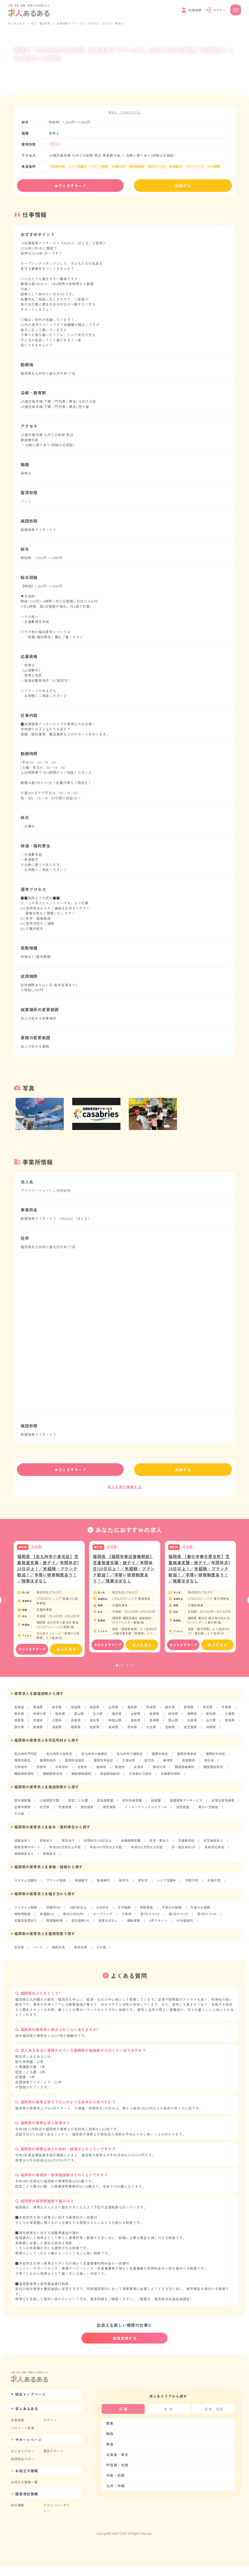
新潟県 (61, 1718)
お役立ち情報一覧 (24, 2492)
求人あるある (16, 23)
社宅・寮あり (162, 1853)
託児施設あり (217, 1853)
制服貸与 (50, 1867)
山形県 (115, 1711)
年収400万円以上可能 (107, 1860)
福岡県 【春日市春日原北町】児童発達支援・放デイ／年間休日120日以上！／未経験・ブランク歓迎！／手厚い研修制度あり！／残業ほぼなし (199, 1572)
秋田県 (96, 1711)
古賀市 (83, 1779)
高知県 (96, 1731)
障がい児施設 (24, 1826)
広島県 (214, 1725)
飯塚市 (171, 1772)
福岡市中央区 (219, 1765)
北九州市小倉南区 (96, 1765)
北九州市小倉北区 (60, 1765)
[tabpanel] (49, 1603)
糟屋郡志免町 (216, 1779)
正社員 (19, 1961)
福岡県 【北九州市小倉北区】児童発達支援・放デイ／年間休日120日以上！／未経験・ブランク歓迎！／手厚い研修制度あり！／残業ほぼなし (48, 1572)
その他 (48, 1826)
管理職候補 (55, 1934)
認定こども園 (79, 1813)
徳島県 (38, 1731)
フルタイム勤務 (26, 1921)
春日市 (212, 1772)
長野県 (156, 1718)
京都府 (57, 1725)
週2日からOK (182, 1927)
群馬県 (191, 1711)
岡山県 (194, 1725)
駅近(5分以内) (74, 1927)
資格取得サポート (27, 1860)
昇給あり (46, 1853)
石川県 (99, 1718)
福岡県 (115, 1731)
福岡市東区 (162, 1765)
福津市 (102, 1779)
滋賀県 (38, 1725)
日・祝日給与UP (187, 1860)
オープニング (104, 1927)
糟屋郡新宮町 (53, 1786)
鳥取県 (156, 1725)
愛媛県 (76, 1731)
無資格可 (105, 1894)
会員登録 (17, 2430)
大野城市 (21, 1779)
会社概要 (17, 2515)
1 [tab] (117, 1669)
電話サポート (53, 2461)
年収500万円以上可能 (150, 1860)
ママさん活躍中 (26, 1894)
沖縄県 (42, 1738)
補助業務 (135, 1934)
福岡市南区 (22, 1772)
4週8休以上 (79, 1921)
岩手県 (57, 1711)
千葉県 (229, 1711)
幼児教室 (218, 1819)
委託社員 (81, 1961)
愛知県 (214, 1718)
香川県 (57, 1731)
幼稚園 (158, 1813)
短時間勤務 (22, 1927)
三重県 (19, 1725)
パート (38, 1961)
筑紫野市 (191, 1772)
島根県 (175, 1725)
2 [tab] (122, 1669)
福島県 (134, 1711)
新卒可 (126, 1894)
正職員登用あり (26, 1934)
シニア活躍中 (169, 1894)
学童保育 (98, 1819)
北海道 (19, 1711)
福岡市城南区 (76, 1772)
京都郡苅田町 (173, 1786)
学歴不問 (194, 1894)
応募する (183, 185)
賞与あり (69, 1853)
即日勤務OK (82, 1934)
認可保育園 (22, 1813)
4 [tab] (132, 1669)
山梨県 (137, 1718)
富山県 (80, 1718)
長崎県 (153, 1731)
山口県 (19, 1731)
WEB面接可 (188, 1934)
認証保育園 (106, 1813)
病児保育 (143, 1819)
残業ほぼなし (110, 1934)
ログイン (50, 2430)
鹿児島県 (21, 1738)
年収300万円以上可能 (66, 1860)
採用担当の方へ (22, 2469)
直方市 (152, 1772)
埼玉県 (210, 1711)
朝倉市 (122, 1779)
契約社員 (59, 1961)
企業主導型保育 (26, 1819)
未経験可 (82, 1894)
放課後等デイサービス (189, 1813)
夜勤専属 (149, 1921)
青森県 (38, 1711)
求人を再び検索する (124, 1487)
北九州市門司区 (26, 1765)
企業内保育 (55, 1819)
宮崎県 (210, 1731)
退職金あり (22, 1853)
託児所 (78, 1819)
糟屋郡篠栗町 (187, 1779)
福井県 (118, 1718)
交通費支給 (189, 1853)
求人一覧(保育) (40, 23)
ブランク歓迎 (57, 1894)
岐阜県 (175, 1718)
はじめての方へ (22, 2461)
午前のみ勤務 (175, 1921)
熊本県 (172, 1731)
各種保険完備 (133, 1853)
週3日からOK (211, 1927)
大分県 (191, 1731)
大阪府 (76, 1725)
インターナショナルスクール (181, 1819)
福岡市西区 (48, 1772)
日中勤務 (126, 1921)
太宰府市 (62, 1779)
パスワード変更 (22, 2438)
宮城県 (76, 1711)
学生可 (145, 1894)
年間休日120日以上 (99, 1853)
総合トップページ (30, 2404)
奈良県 (115, 1725)
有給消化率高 (219, 1860)
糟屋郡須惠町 (24, 1786)
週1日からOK (153, 1927)
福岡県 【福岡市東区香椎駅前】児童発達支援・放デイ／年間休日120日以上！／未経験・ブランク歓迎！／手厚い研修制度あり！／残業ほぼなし (124, 1572)
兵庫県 (96, 1725)
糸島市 (141, 1779)
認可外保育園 (134, 1813)
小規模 (129, 1927)
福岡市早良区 (105, 1772)
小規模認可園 (50, 1813)
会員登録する (125, 2348)
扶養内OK (54, 1921)
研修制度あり (24, 1867)
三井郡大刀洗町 (142, 1786)
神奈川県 (40, 1718)
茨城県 (153, 1711)
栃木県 (172, 1711)
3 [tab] (127, 1669)
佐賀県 (134, 1731)
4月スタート (160, 1934)
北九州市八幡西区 (131, 1765)
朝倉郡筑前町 (112, 1786)
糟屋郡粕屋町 (83, 1786)
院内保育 (120, 1819)
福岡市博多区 (190, 1765)
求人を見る (66, 1653)
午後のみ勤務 (204, 1921)
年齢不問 (217, 1894)
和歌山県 (135, 1725)
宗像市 (42, 1779)
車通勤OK (47, 1927)
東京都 (19, 1718)
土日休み (103, 1921)
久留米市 (131, 1772)
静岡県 (194, 1718)
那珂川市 (161, 1779)
